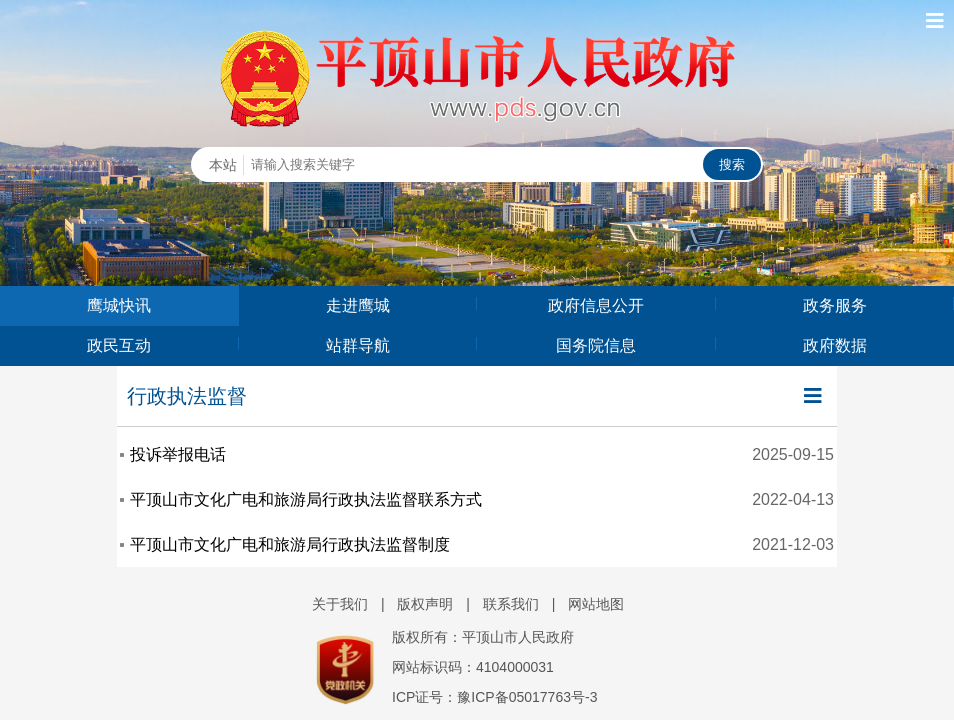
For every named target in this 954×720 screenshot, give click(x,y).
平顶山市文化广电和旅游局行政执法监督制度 (290, 544)
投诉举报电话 (178, 454)
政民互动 (119, 345)
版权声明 (425, 604)
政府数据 (835, 345)
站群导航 (358, 345)
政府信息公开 (596, 305)
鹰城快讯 (119, 305)
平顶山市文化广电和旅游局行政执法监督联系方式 (306, 499)
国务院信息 (596, 345)
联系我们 (511, 604)
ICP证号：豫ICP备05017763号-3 (494, 697)
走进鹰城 (358, 305)
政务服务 (835, 305)
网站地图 (596, 604)
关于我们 (340, 604)
